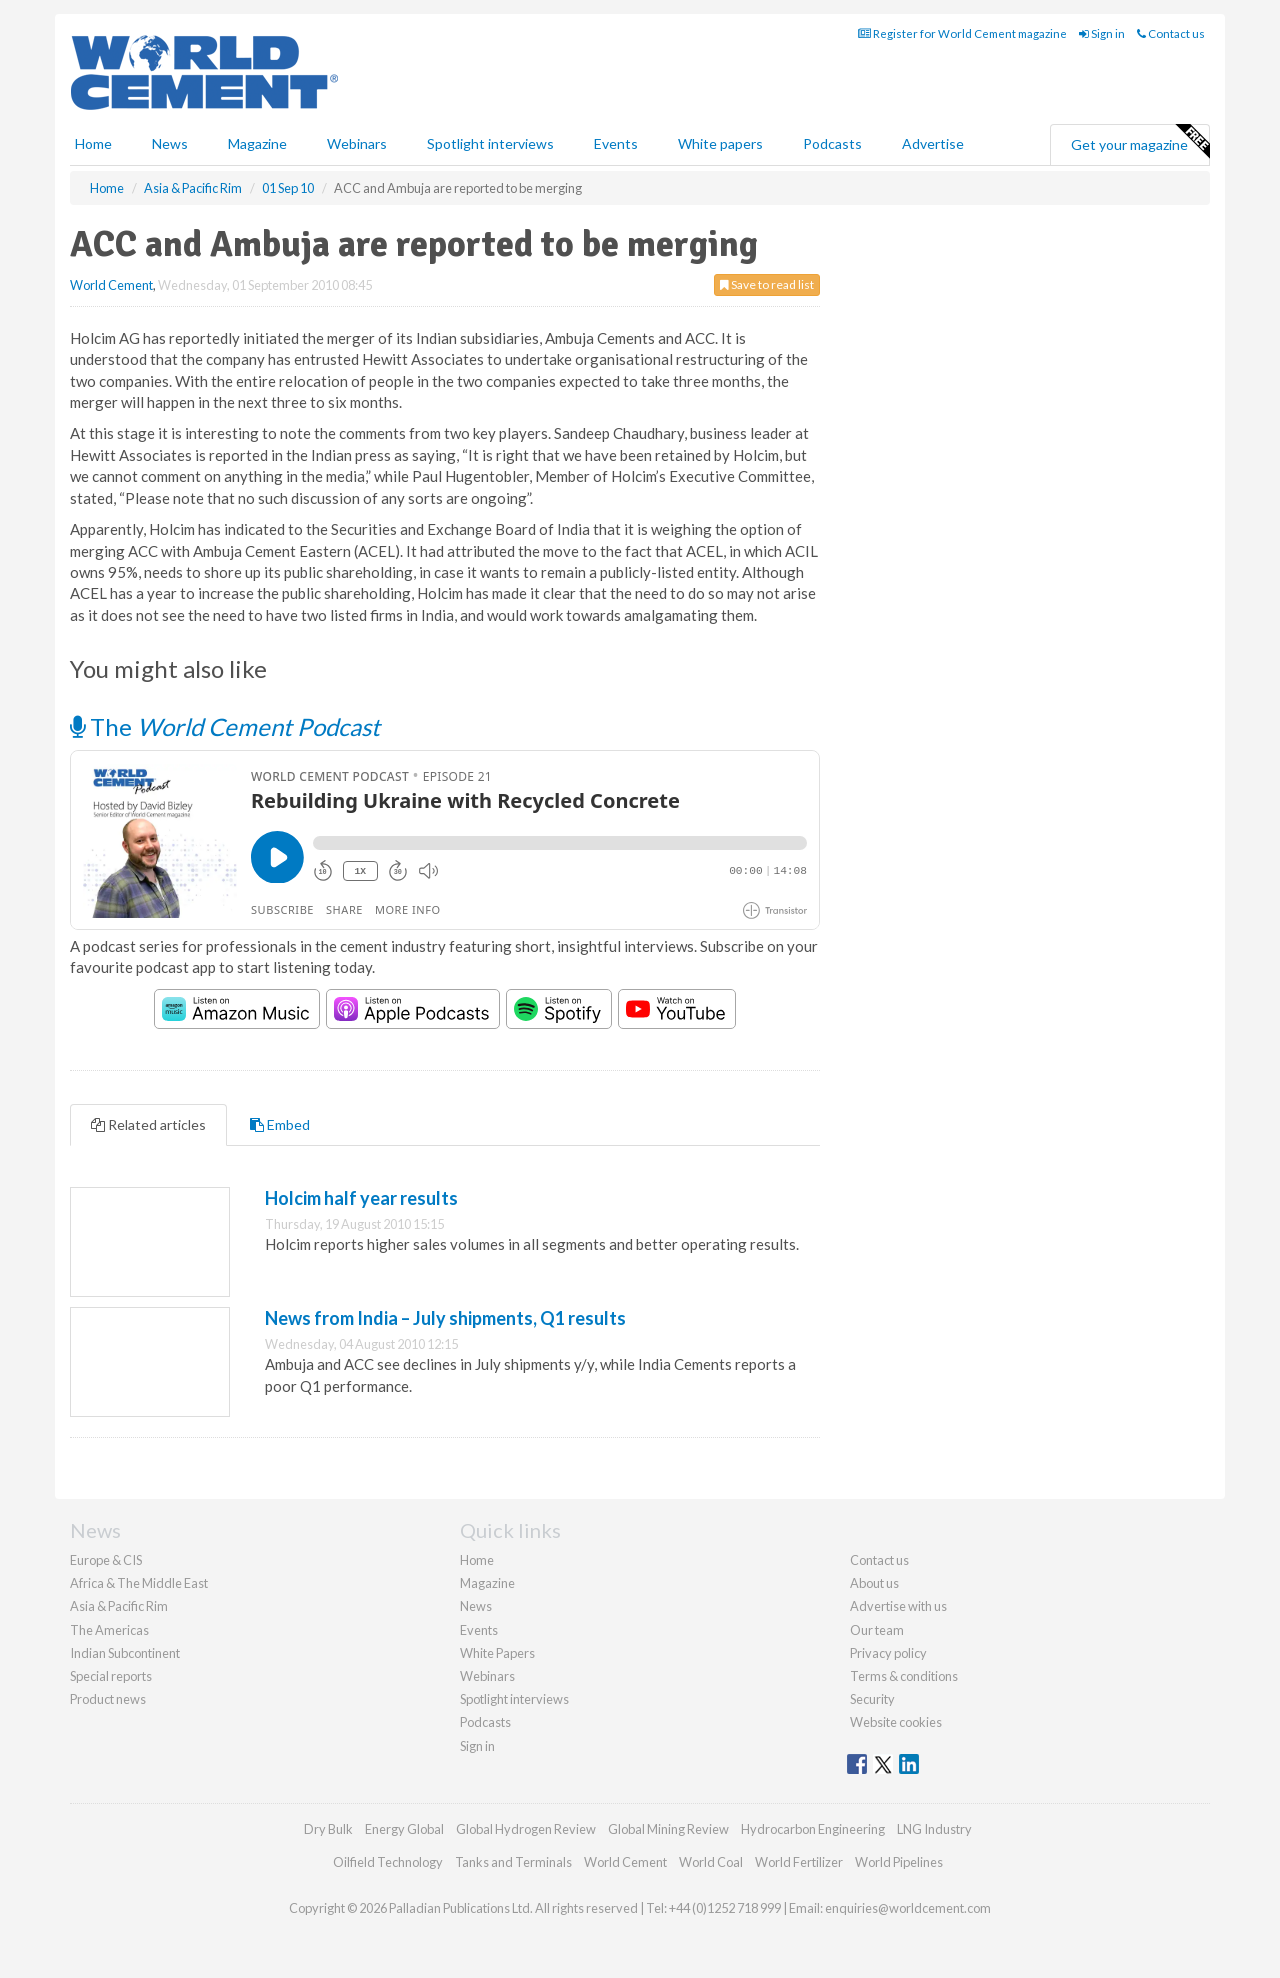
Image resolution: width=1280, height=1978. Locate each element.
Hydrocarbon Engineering (813, 1829)
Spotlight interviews (490, 143)
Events (616, 143)
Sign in (1102, 33)
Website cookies (896, 1722)
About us (874, 1583)
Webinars (357, 143)
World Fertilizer (799, 1862)
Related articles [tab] (148, 1124)
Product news (108, 1699)
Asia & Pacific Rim (119, 1606)
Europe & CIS (106, 1560)
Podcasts (832, 143)
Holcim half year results (361, 1198)
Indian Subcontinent (125, 1653)
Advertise (933, 143)
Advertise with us (898, 1606)
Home (93, 143)
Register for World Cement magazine (962, 33)
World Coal (711, 1862)
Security (872, 1699)
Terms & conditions (904, 1676)
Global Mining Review (668, 1829)
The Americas (109, 1630)
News (476, 1606)
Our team (877, 1630)
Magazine (257, 143)
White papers (720, 143)
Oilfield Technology (388, 1862)
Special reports (111, 1676)
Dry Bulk (328, 1829)
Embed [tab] (280, 1124)
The (225, 726)
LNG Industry (934, 1829)
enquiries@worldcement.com (908, 1908)
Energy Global (404, 1829)
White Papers (497, 1653)
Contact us (1171, 33)
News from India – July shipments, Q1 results (445, 1318)
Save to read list (767, 284)
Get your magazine (1140, 142)
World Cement (111, 285)
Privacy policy (888, 1653)
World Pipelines (899, 1862)
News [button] (170, 143)
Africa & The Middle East (139, 1583)
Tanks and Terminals (513, 1862)
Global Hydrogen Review (526, 1829)
